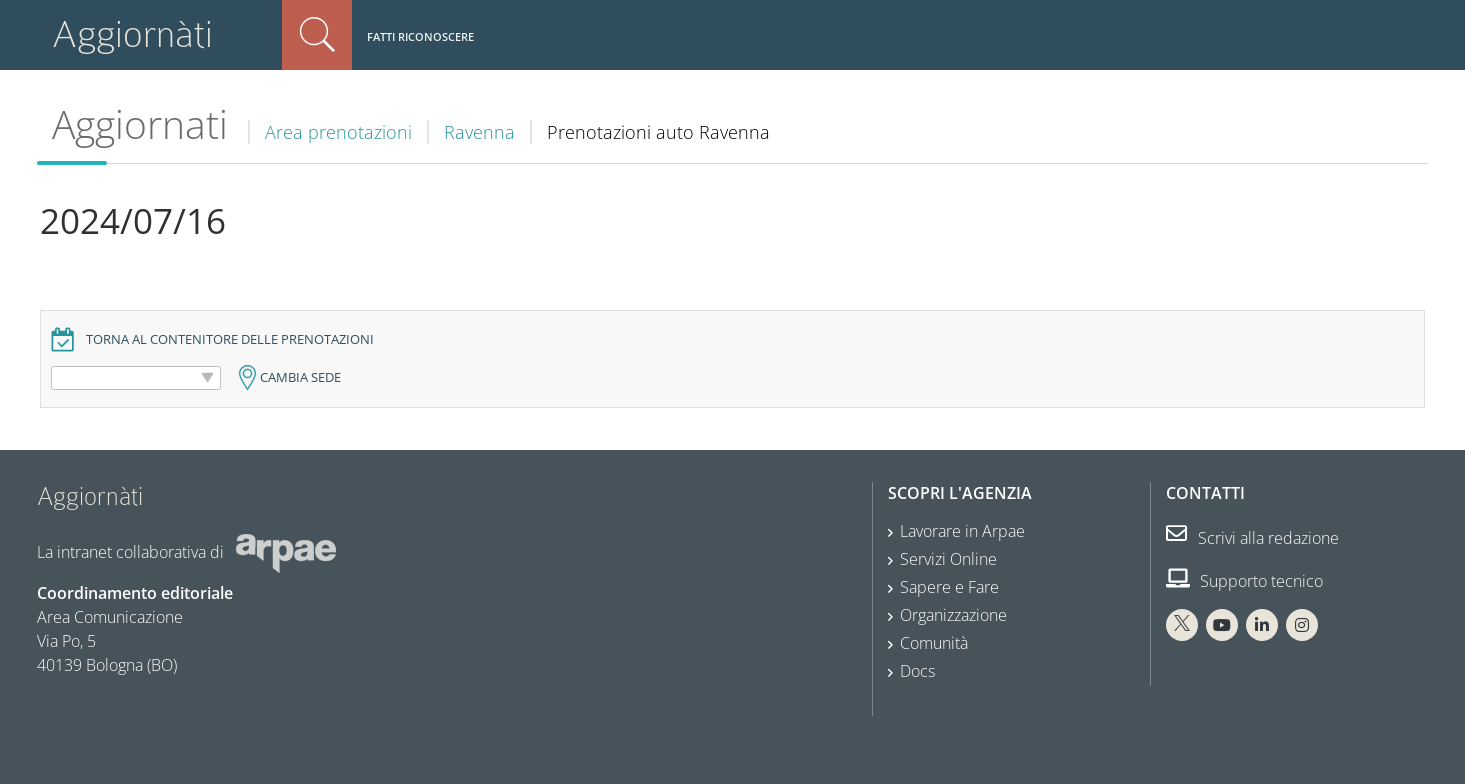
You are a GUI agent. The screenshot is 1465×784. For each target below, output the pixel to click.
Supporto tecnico (1244, 581)
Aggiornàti (132, 34)
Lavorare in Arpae (962, 531)
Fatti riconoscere (420, 36)
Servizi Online (948, 559)
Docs (917, 671)
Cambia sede (300, 377)
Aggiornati (140, 124)
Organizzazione (953, 615)
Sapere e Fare (949, 587)
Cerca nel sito (317, 35)
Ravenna (479, 132)
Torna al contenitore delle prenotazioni (230, 339)
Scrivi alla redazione (1252, 538)
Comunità (934, 643)
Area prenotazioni (338, 132)
